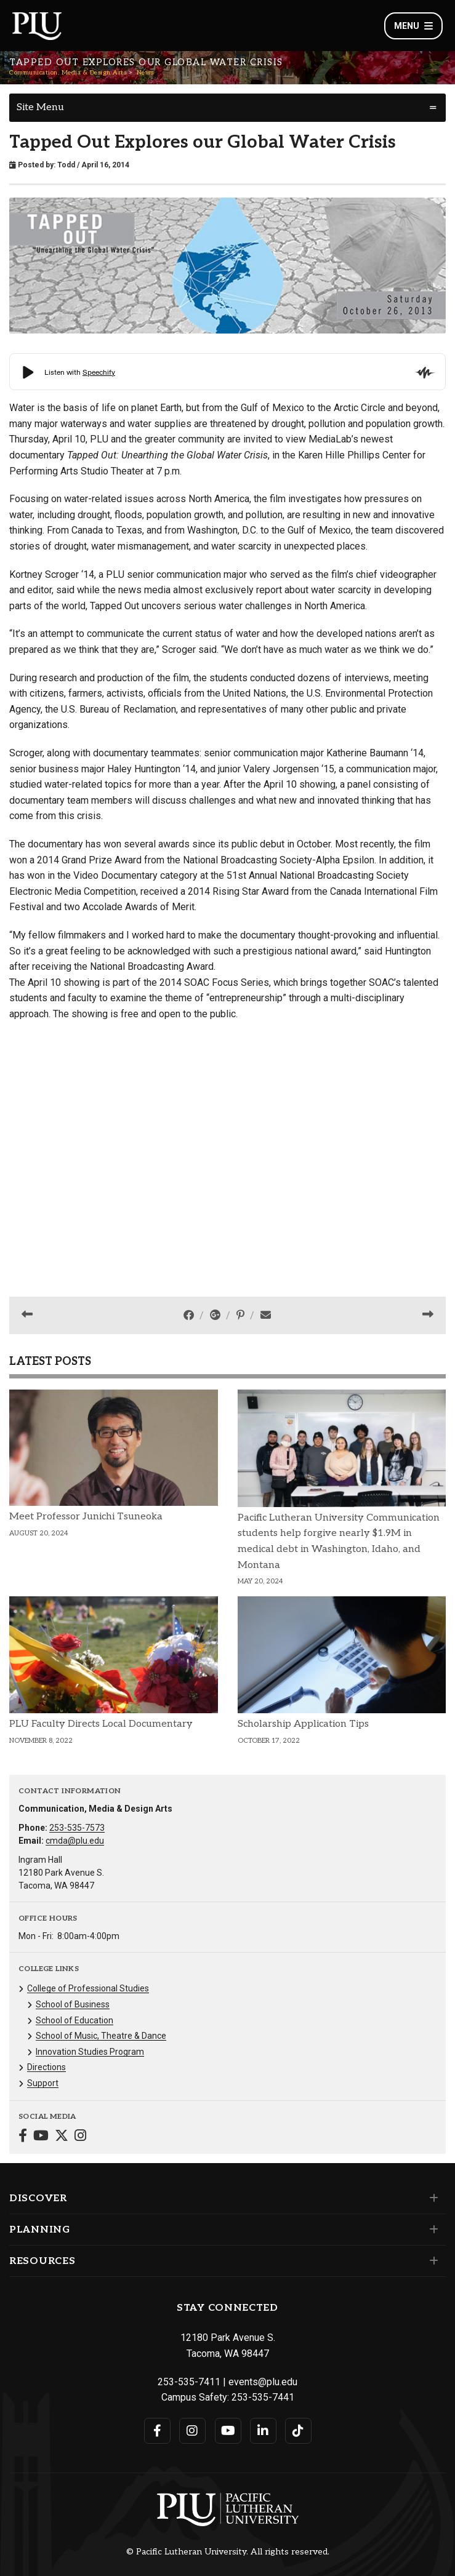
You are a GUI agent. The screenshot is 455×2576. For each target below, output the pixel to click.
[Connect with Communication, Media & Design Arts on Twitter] (61, 2137)
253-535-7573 (77, 1828)
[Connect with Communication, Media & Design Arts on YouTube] (41, 2137)
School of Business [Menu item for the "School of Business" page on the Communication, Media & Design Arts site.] (73, 2004)
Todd (66, 165)
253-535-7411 (189, 2382)
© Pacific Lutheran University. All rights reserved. (227, 2552)
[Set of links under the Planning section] (431, 2229)
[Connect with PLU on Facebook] (157, 2431)
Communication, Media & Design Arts (67, 72)
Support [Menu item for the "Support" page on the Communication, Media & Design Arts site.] (42, 2083)
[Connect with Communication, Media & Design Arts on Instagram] (80, 2137)
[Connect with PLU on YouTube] (228, 2431)
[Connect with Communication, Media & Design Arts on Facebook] (22, 2137)
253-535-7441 (263, 2397)
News (145, 72)
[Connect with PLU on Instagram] (192, 2431)
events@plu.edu (262, 2382)
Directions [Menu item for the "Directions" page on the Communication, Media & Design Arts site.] (46, 2067)
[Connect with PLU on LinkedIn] (263, 2431)
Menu (413, 26)
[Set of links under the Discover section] (431, 2198)
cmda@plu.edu (75, 1841)
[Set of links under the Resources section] (431, 2261)
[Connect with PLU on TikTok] (298, 2431)
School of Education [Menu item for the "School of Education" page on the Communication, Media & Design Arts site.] (74, 2020)
